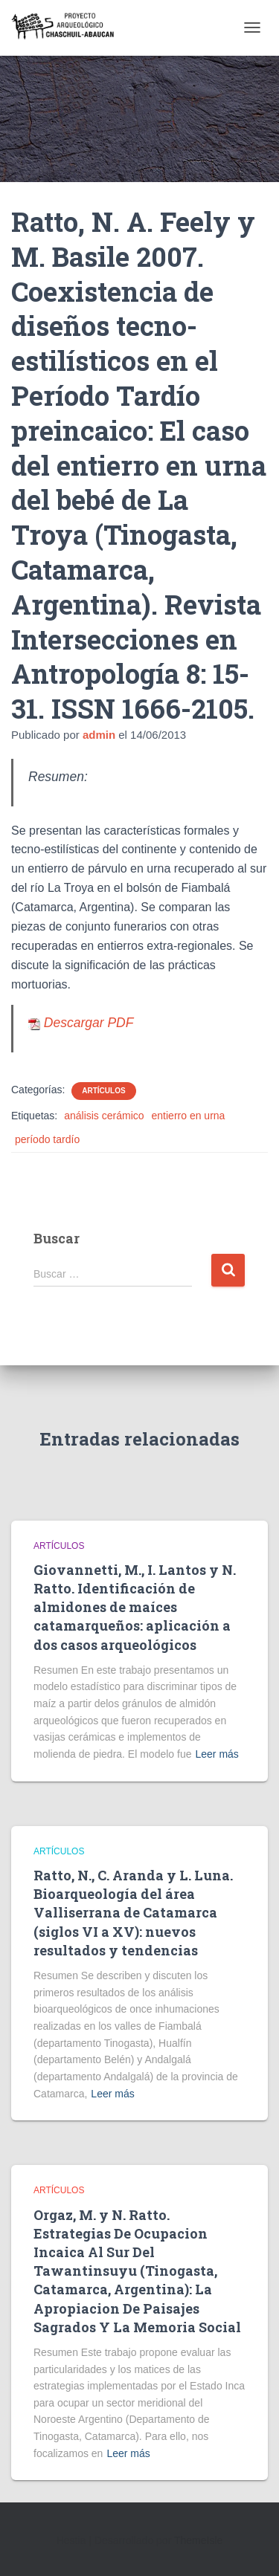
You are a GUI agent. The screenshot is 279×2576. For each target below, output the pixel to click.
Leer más (216, 1754)
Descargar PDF (80, 1022)
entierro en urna (188, 1116)
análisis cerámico (104, 1116)
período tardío (47, 1139)
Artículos (103, 1091)
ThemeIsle (198, 2540)
